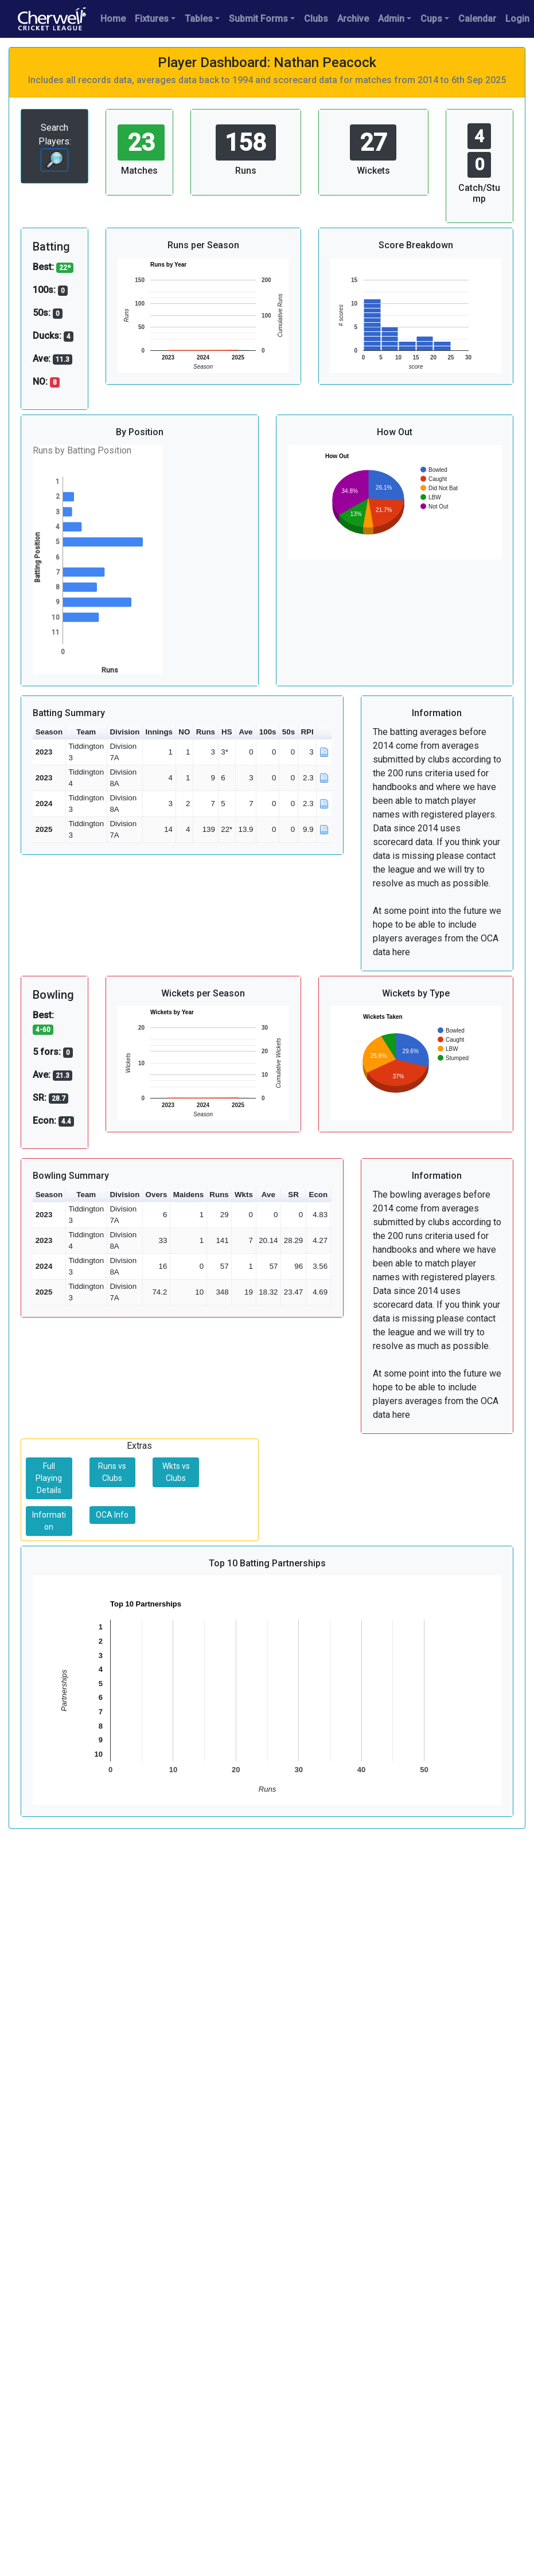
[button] (324, 732)
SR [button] (293, 1194)
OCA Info (112, 1514)
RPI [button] (307, 732)
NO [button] (184, 732)
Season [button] (49, 732)
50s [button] (288, 732)
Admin (391, 18)
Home (113, 18)
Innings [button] (159, 732)
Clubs (316, 18)
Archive (353, 18)
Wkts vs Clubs (176, 1472)
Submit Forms (258, 18)
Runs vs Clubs (112, 1472)
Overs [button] (156, 1194)
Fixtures (152, 18)
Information (49, 1520)
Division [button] (124, 732)
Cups (431, 18)
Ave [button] (246, 732)
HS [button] (226, 732)
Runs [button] (205, 732)
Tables (199, 18)
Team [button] (86, 732)
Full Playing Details (49, 1478)
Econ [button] (318, 1194)
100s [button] (267, 732)
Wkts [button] (244, 1194)
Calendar (477, 18)
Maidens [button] (188, 1194)
